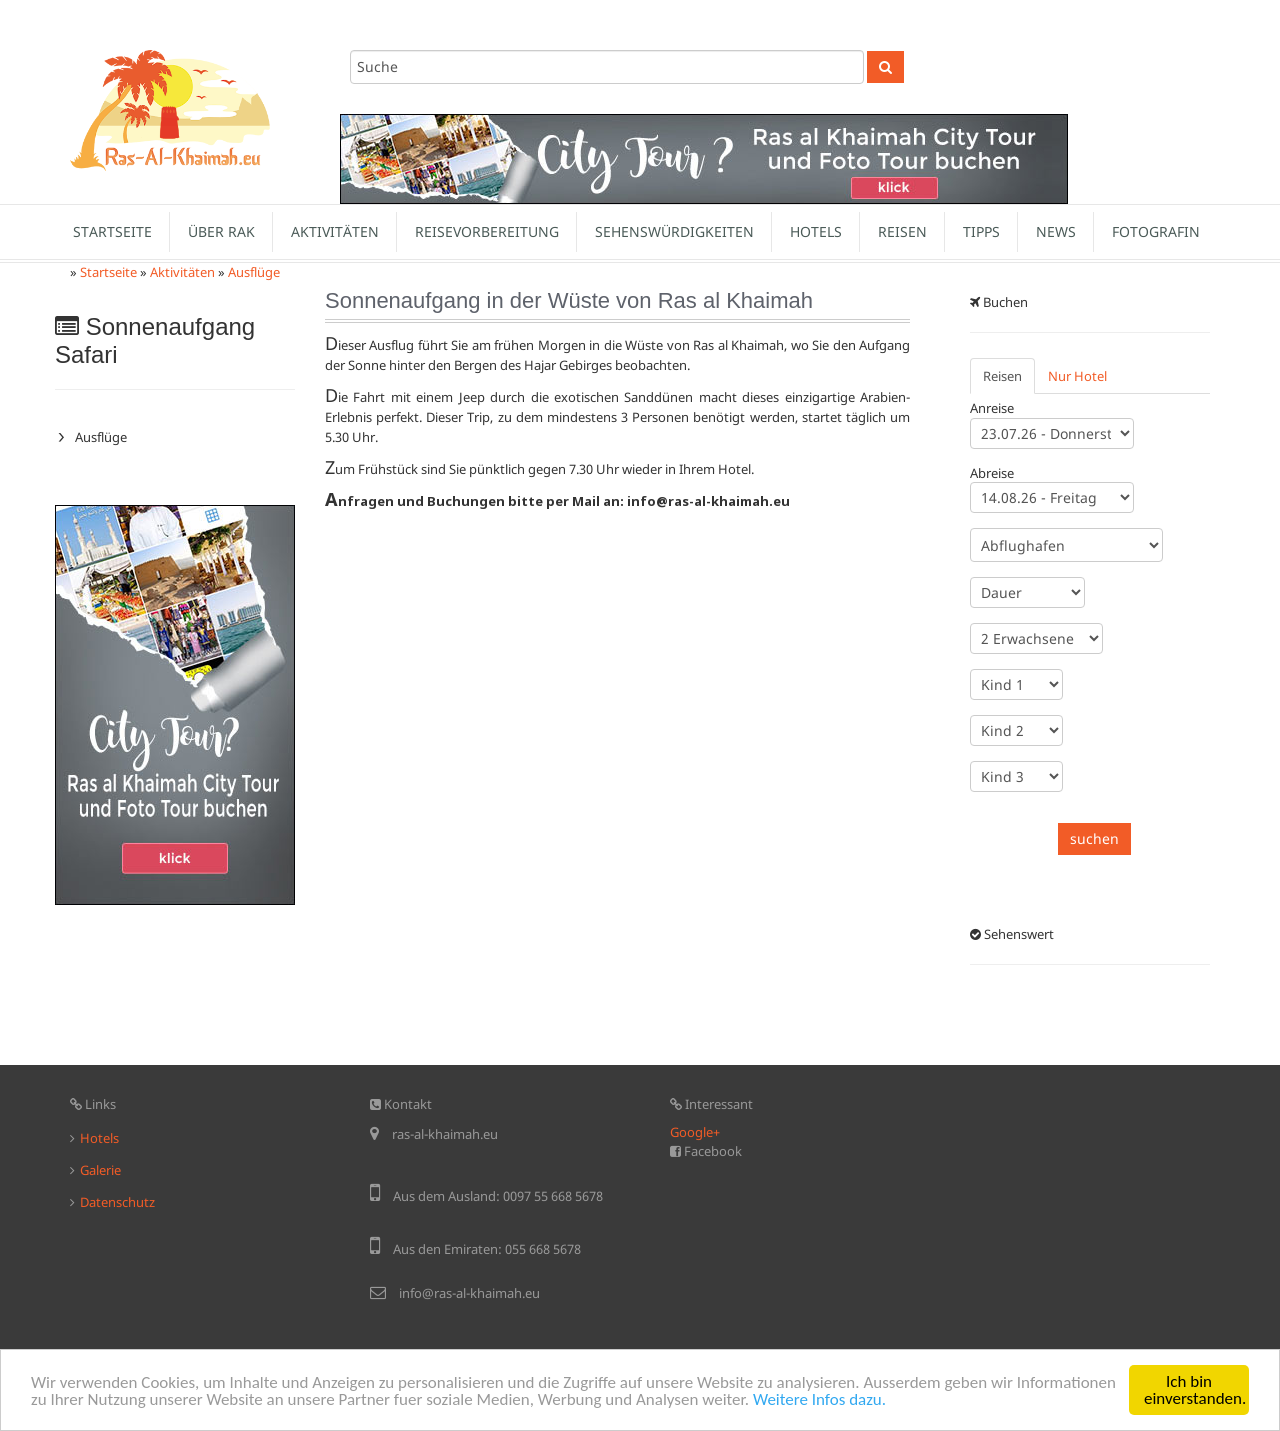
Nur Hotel (1077, 376)
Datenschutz (117, 1202)
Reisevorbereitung (487, 231)
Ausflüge (254, 272)
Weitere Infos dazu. (819, 1399)
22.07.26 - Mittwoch (1052, 433)
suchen (1094, 838)
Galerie (100, 1170)
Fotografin (1156, 231)
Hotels (816, 231)
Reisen (902, 231)
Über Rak (221, 231)
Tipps (981, 231)
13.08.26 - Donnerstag (1052, 497)
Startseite (112, 231)
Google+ (695, 1132)
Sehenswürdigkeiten (674, 231)
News (1056, 231)
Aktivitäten (335, 231)
